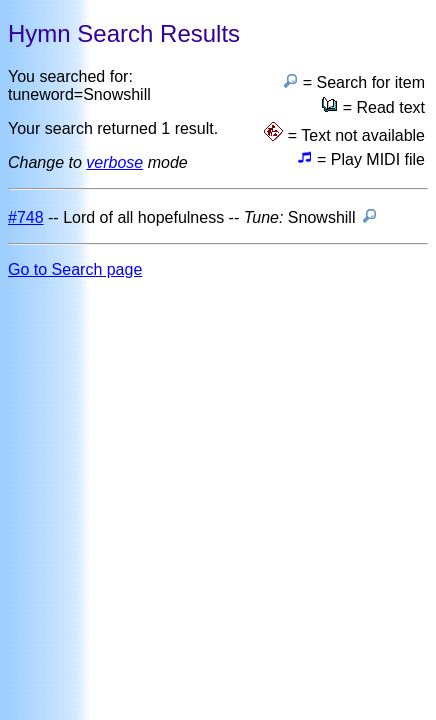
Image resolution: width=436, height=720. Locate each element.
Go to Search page (75, 269)
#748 (26, 217)
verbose (114, 162)
